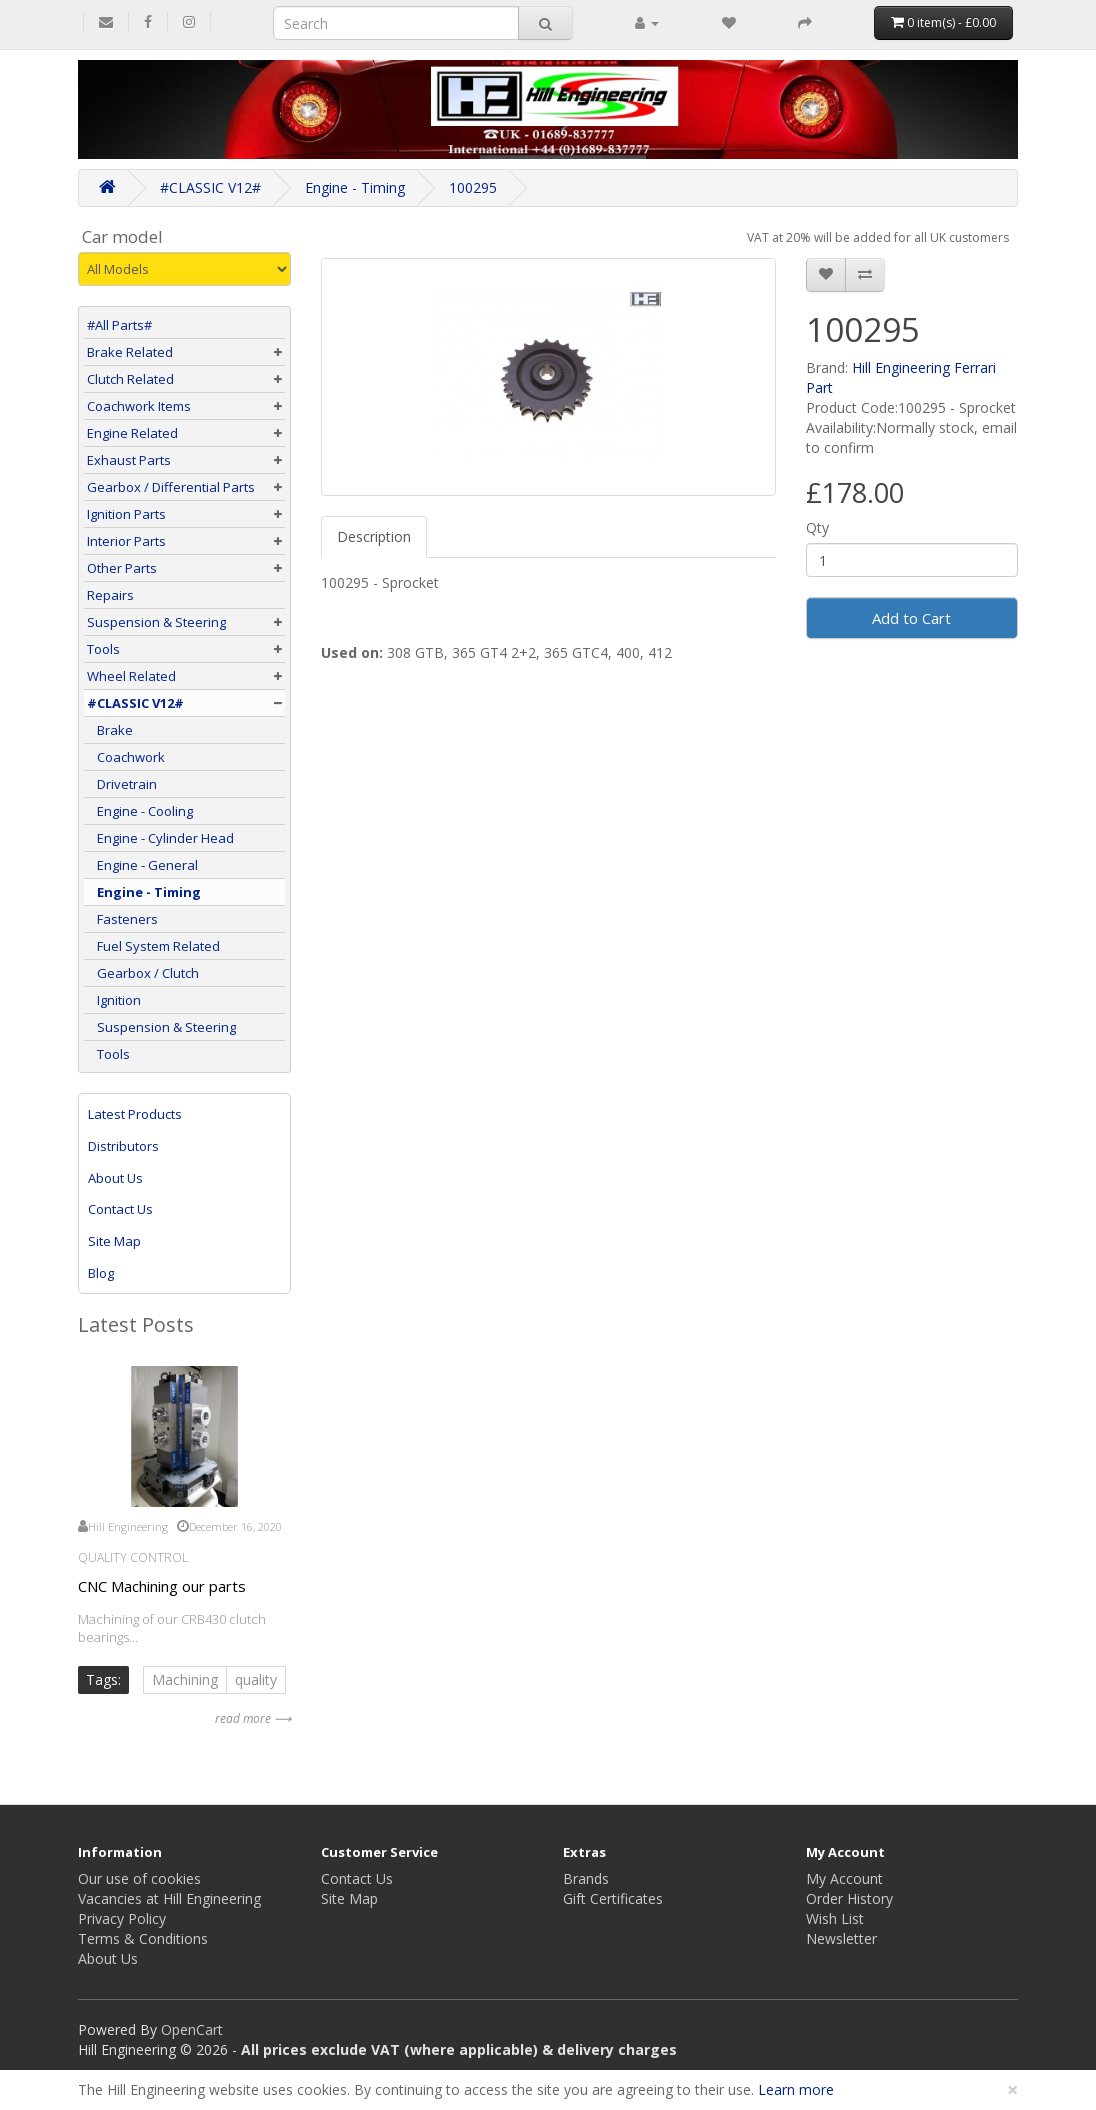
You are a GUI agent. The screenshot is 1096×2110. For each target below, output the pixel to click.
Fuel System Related (153, 946)
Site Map (114, 1241)
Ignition (114, 1000)
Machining (185, 1679)
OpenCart (192, 2029)
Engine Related (132, 433)
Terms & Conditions (143, 1938)
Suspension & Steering (156, 622)
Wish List (835, 1918)
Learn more (796, 2089)
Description (374, 536)
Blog (101, 1273)
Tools (103, 649)
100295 (473, 187)
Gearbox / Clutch (143, 973)
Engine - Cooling (140, 811)
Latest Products (135, 1114)
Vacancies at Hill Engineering (169, 1898)
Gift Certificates (613, 1898)
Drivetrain (122, 784)
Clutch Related (130, 379)
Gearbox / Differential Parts (171, 487)
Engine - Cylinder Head (160, 838)
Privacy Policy (122, 1918)
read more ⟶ (253, 1718)
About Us (115, 1178)
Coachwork (126, 757)
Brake (110, 730)
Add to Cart (911, 618)
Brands (586, 1878)
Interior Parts (126, 541)
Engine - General (142, 865)
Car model (122, 237)
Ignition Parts (126, 514)
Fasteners (122, 919)
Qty (817, 527)
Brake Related (130, 352)
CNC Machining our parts (162, 1586)
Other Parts (122, 568)
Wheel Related (131, 676)
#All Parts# (119, 325)
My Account (844, 1878)
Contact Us (120, 1209)
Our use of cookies (139, 1878)
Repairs (110, 595)
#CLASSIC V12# (210, 187)
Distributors (123, 1146)
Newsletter (841, 1938)
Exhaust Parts (129, 460)
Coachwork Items (139, 406)
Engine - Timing (355, 187)
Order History (849, 1898)
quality (256, 1679)
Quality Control (133, 1557)
